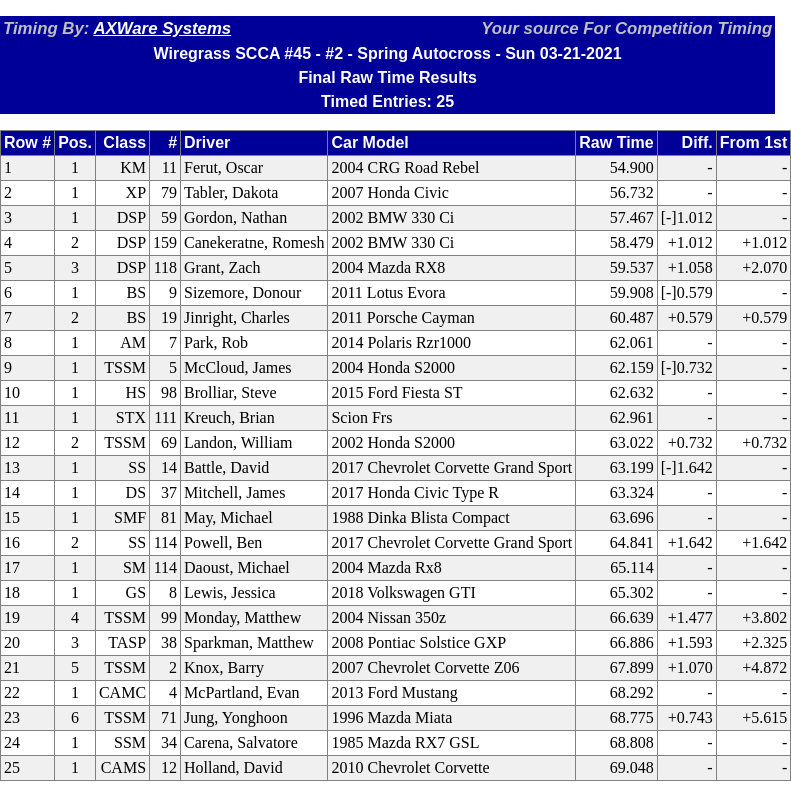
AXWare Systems (162, 28)
